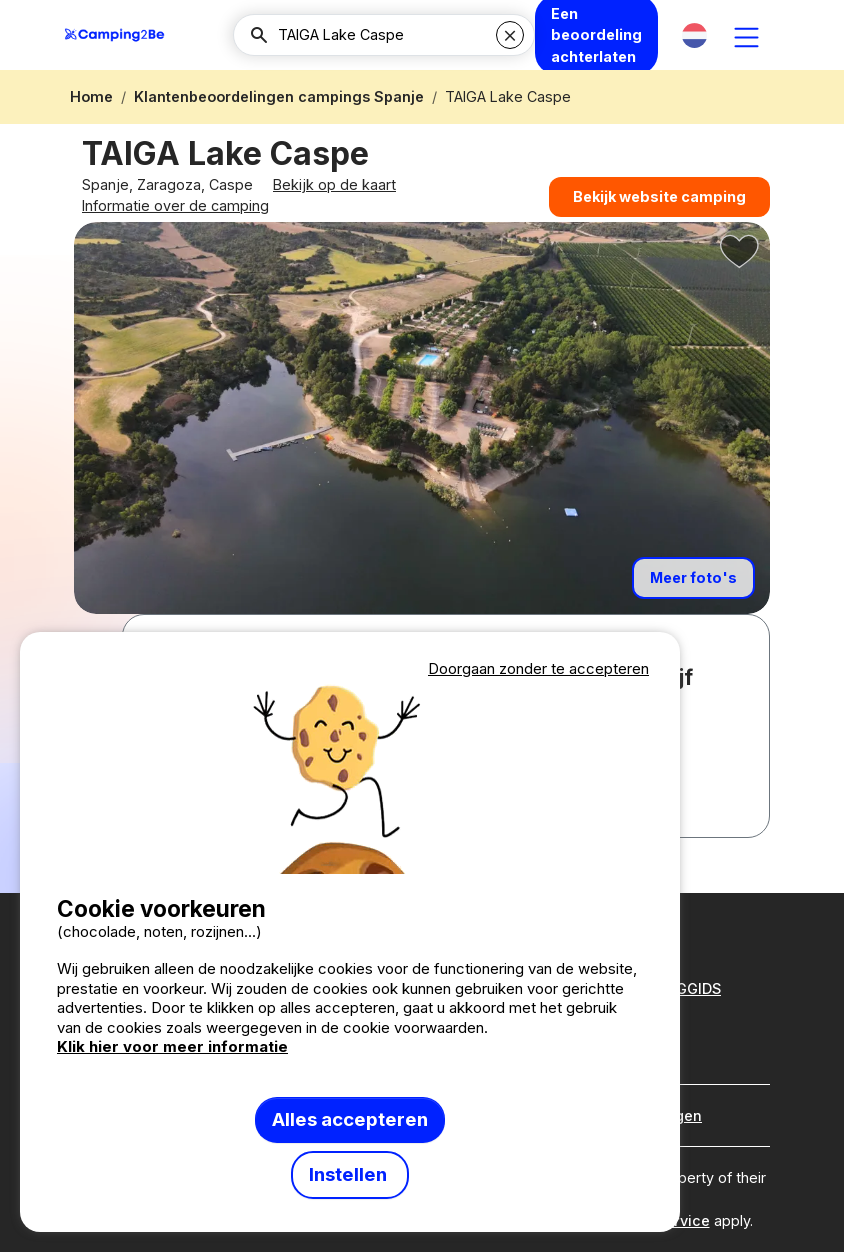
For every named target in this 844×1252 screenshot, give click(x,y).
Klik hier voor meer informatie (172, 1046)
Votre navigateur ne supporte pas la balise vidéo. (350, 778)
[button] (694, 35)
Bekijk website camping (659, 208)
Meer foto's (693, 608)
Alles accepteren (350, 1119)
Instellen (350, 1174)
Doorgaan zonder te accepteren (538, 668)
